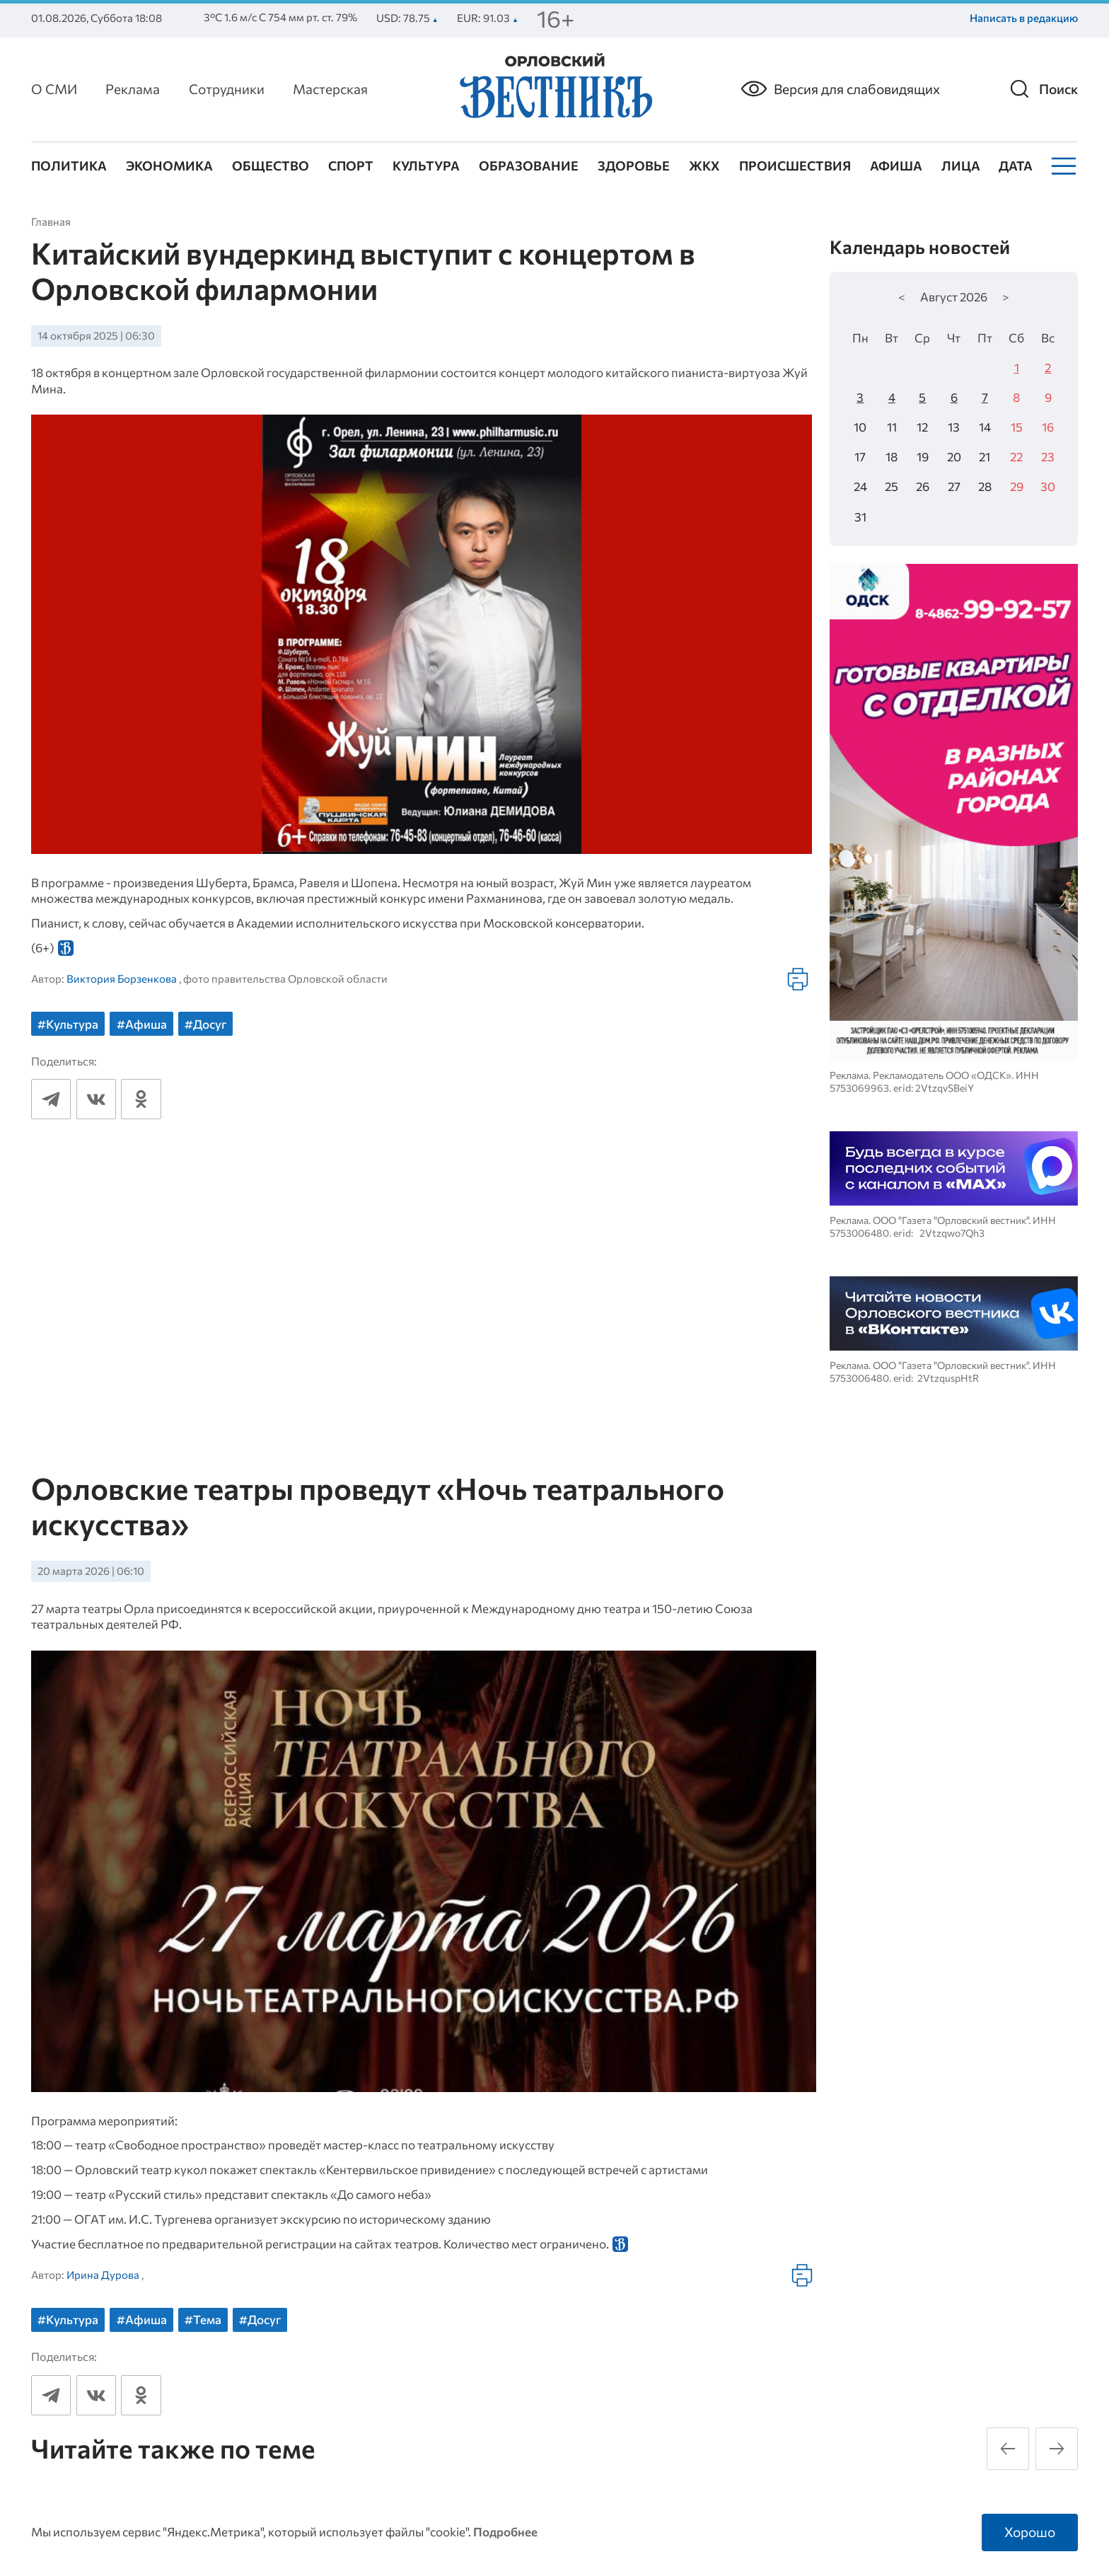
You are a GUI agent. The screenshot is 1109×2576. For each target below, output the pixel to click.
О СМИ (54, 89)
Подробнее (505, 2531)
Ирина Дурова (102, 2274)
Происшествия (795, 165)
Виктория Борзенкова (121, 978)
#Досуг (205, 1024)
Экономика (169, 165)
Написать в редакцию (1024, 17)
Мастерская (330, 89)
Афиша (896, 165)
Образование (529, 165)
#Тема (203, 2319)
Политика (69, 165)
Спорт (350, 165)
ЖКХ (704, 165)
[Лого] (554, 88)
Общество (270, 165)
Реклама (132, 89)
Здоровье (634, 165)
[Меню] (1062, 166)
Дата (1016, 165)
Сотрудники (227, 89)
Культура (426, 165)
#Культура (67, 1024)
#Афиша (142, 1024)
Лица (960, 165)
